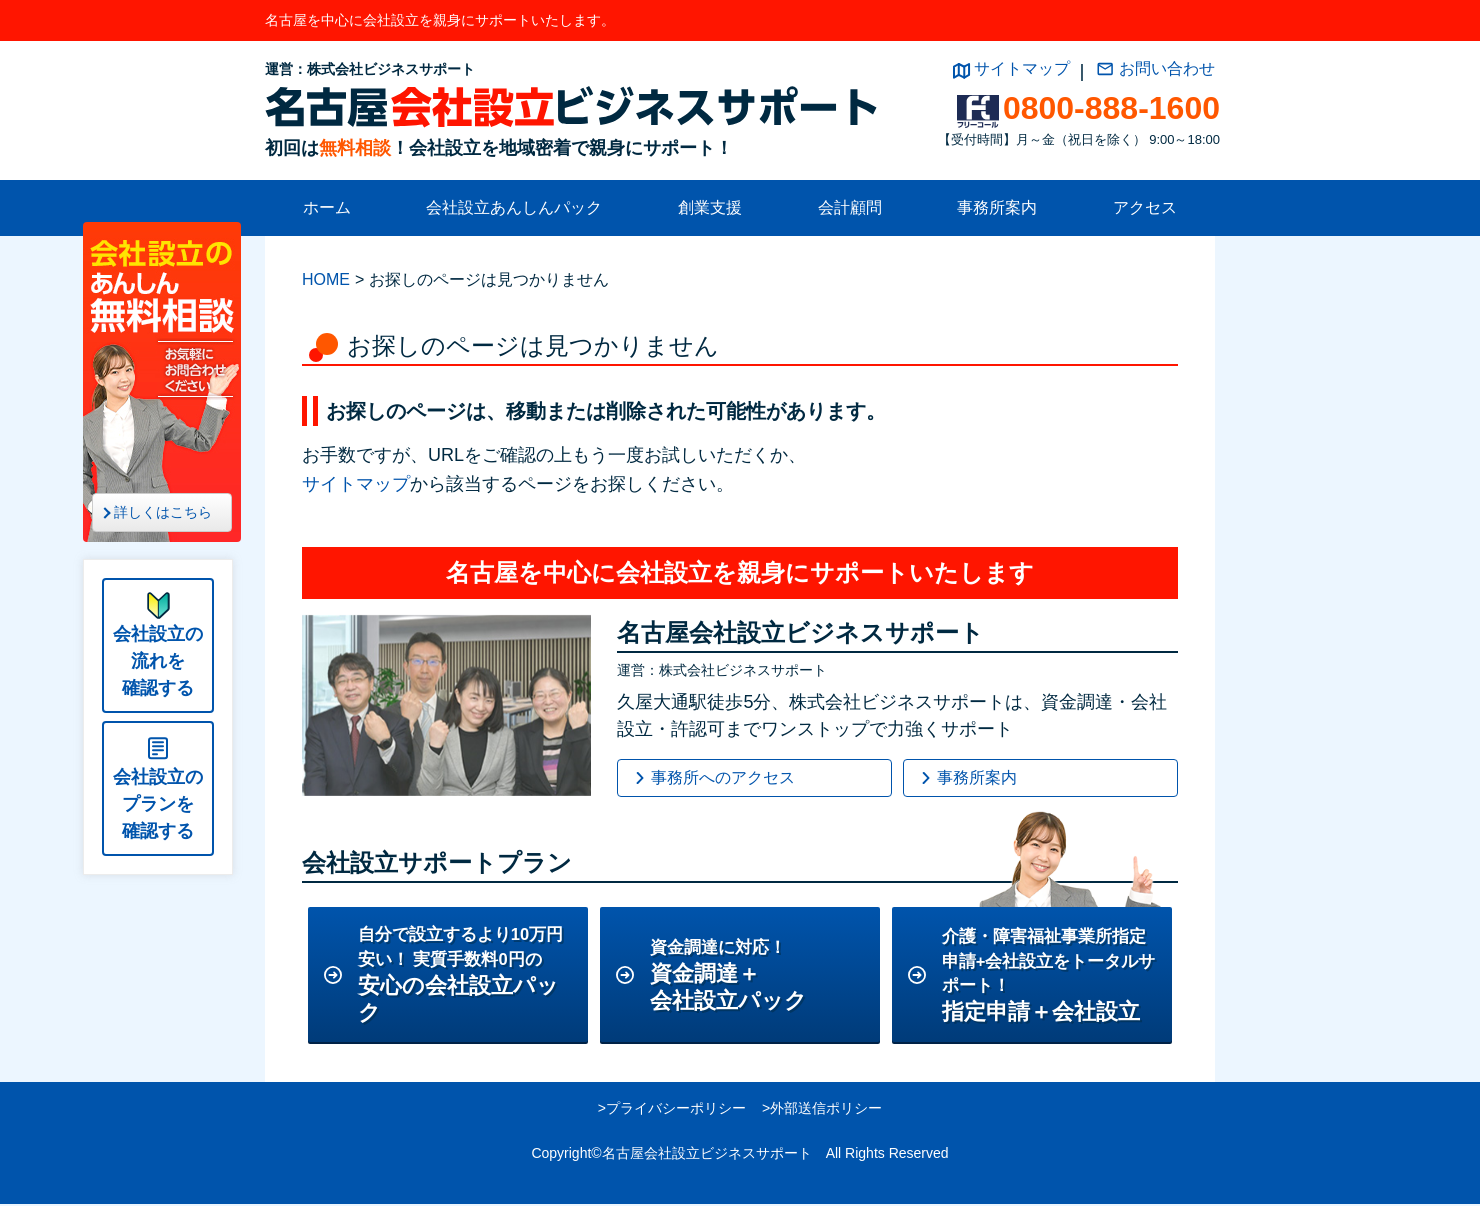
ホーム (327, 207)
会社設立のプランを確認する (158, 804)
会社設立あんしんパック (514, 207)
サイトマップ (1022, 68)
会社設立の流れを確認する (158, 661)
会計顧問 (850, 207)
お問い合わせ (1167, 68)
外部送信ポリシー (826, 1110)
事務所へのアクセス (723, 777)
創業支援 (710, 207)
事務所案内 (997, 207)
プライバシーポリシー (676, 1110)
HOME (326, 279)
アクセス (1145, 207)
